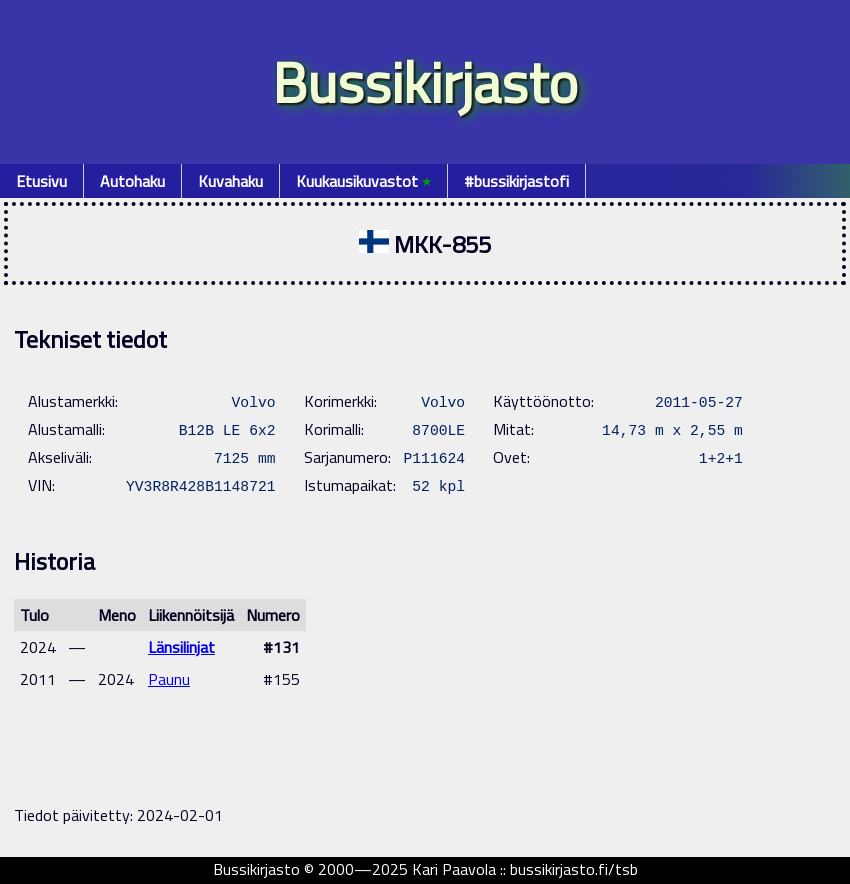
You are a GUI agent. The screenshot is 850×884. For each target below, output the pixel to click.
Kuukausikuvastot (363, 181)
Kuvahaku (230, 181)
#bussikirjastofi (516, 181)
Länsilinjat (181, 647)
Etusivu (41, 181)
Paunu (169, 679)
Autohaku (132, 181)
